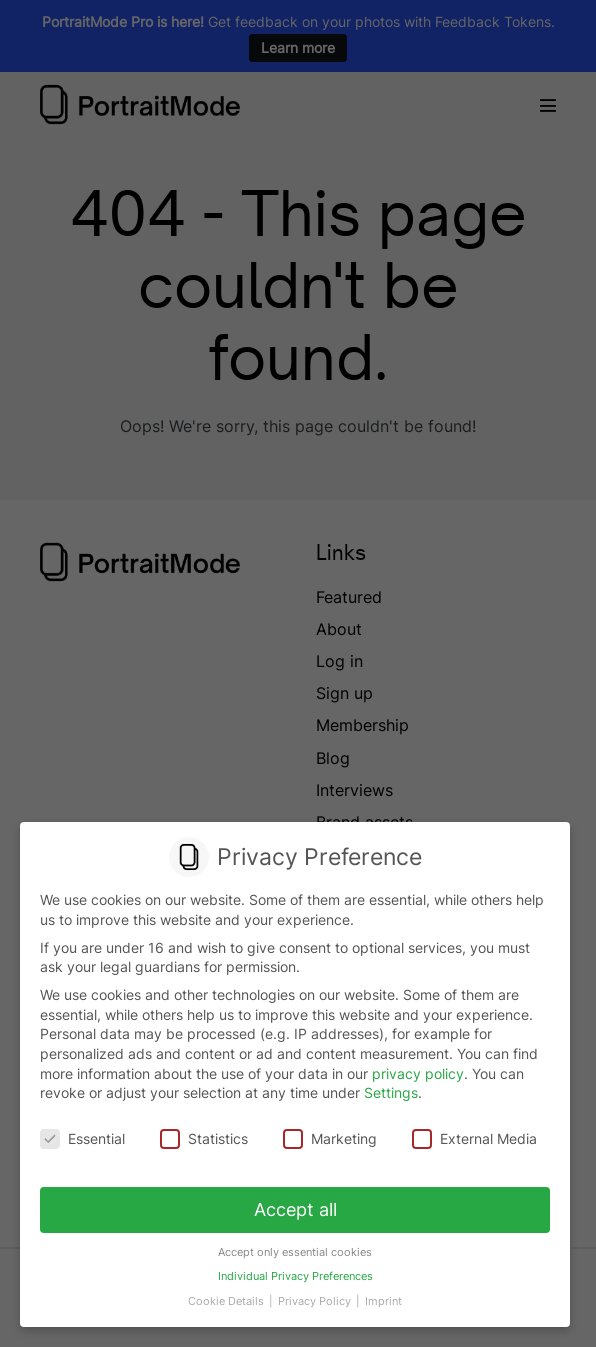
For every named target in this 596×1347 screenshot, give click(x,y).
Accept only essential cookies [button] (295, 1250)
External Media (473, 1138)
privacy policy (418, 1073)
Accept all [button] (295, 1208)
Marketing (330, 1138)
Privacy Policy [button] (315, 1298)
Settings (391, 1093)
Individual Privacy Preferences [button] (294, 1274)
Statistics (204, 1138)
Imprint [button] (382, 1298)
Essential (83, 1138)
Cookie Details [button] (228, 1298)
